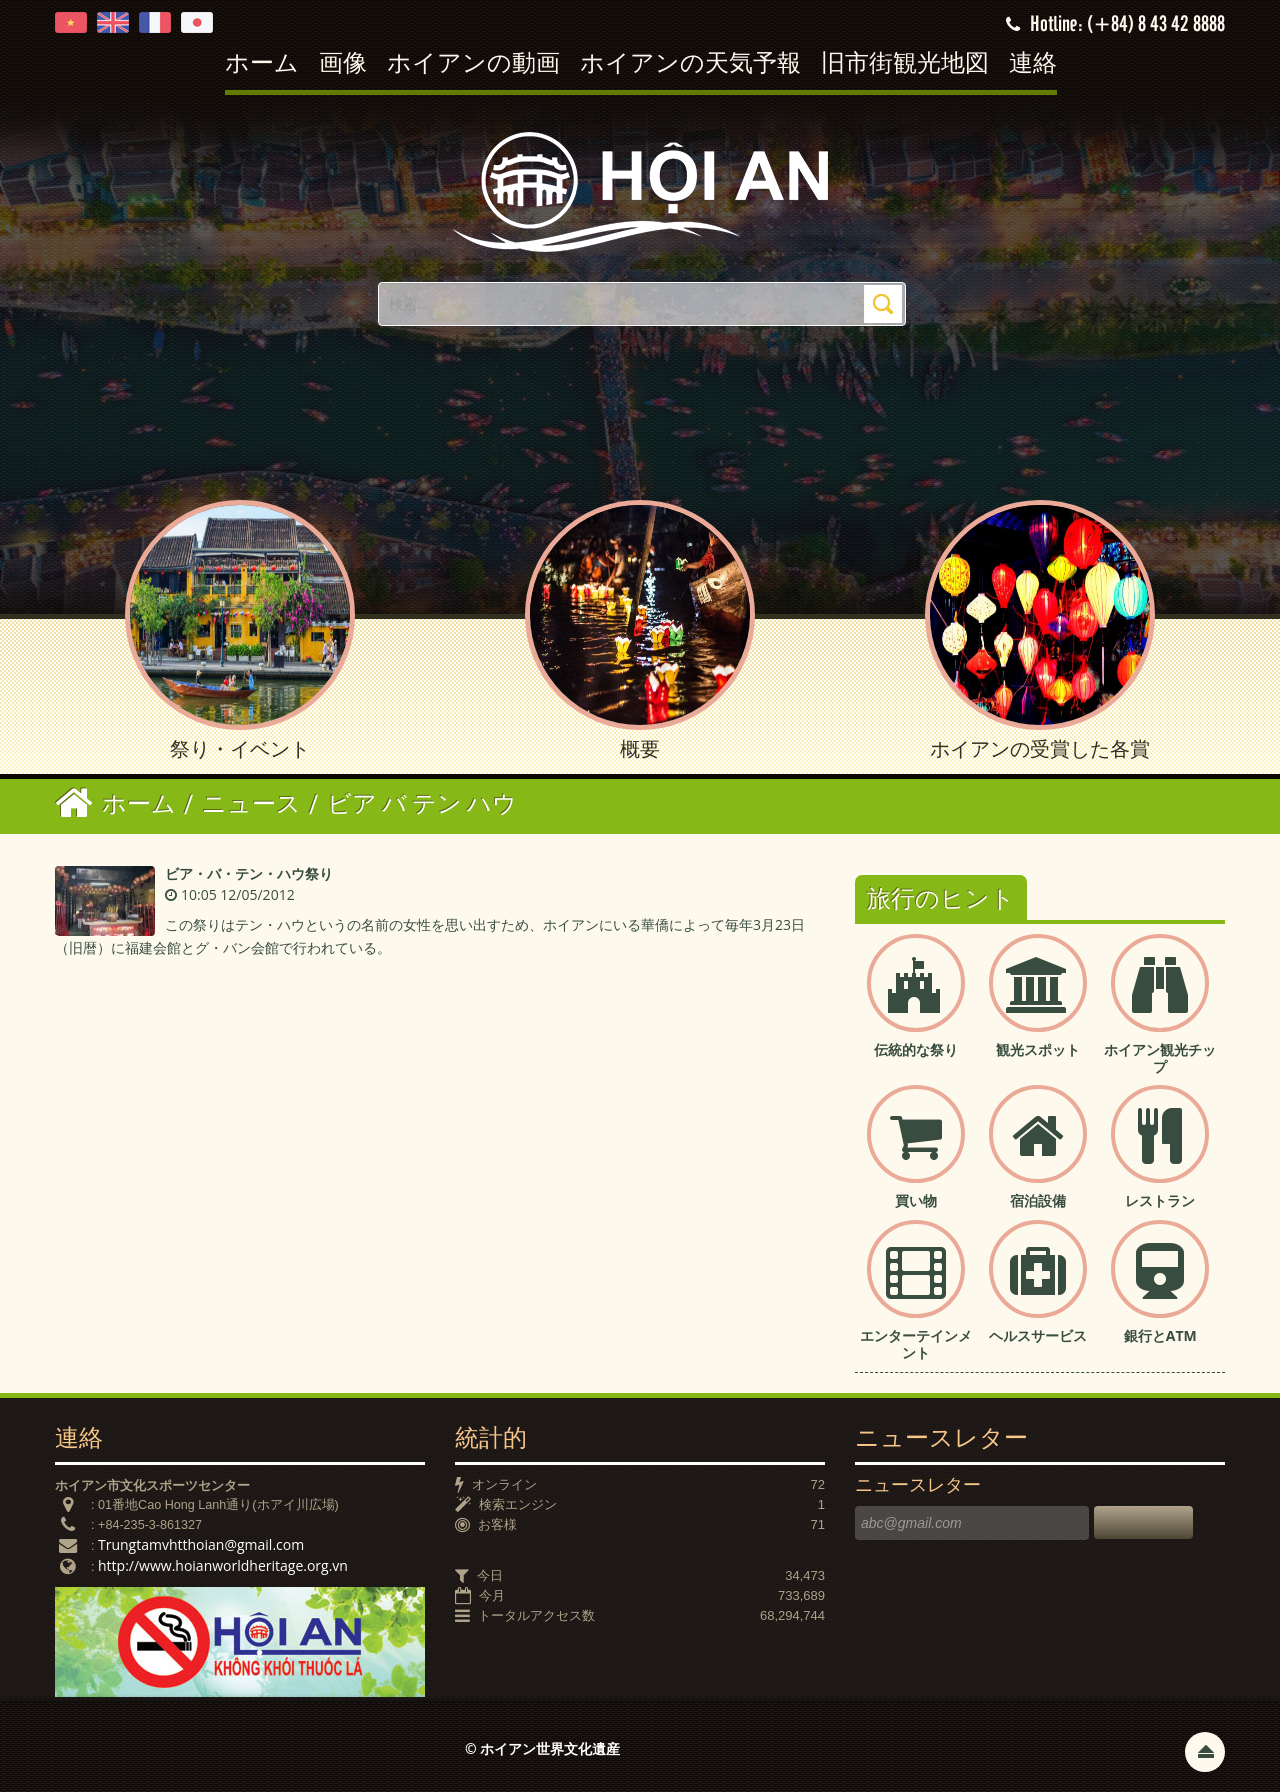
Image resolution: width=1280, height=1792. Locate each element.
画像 (343, 64)
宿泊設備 (1038, 1200)
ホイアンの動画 (473, 64)
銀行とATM (1160, 1335)
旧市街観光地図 (905, 64)
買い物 (916, 1200)
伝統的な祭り (916, 1049)
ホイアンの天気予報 (690, 64)
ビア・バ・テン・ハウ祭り (249, 873)
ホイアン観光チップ (1160, 1058)
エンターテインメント (916, 1344)
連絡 (1033, 64)
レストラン (1160, 1200)
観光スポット (1038, 1049)
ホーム (262, 64)
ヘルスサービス (1038, 1335)
